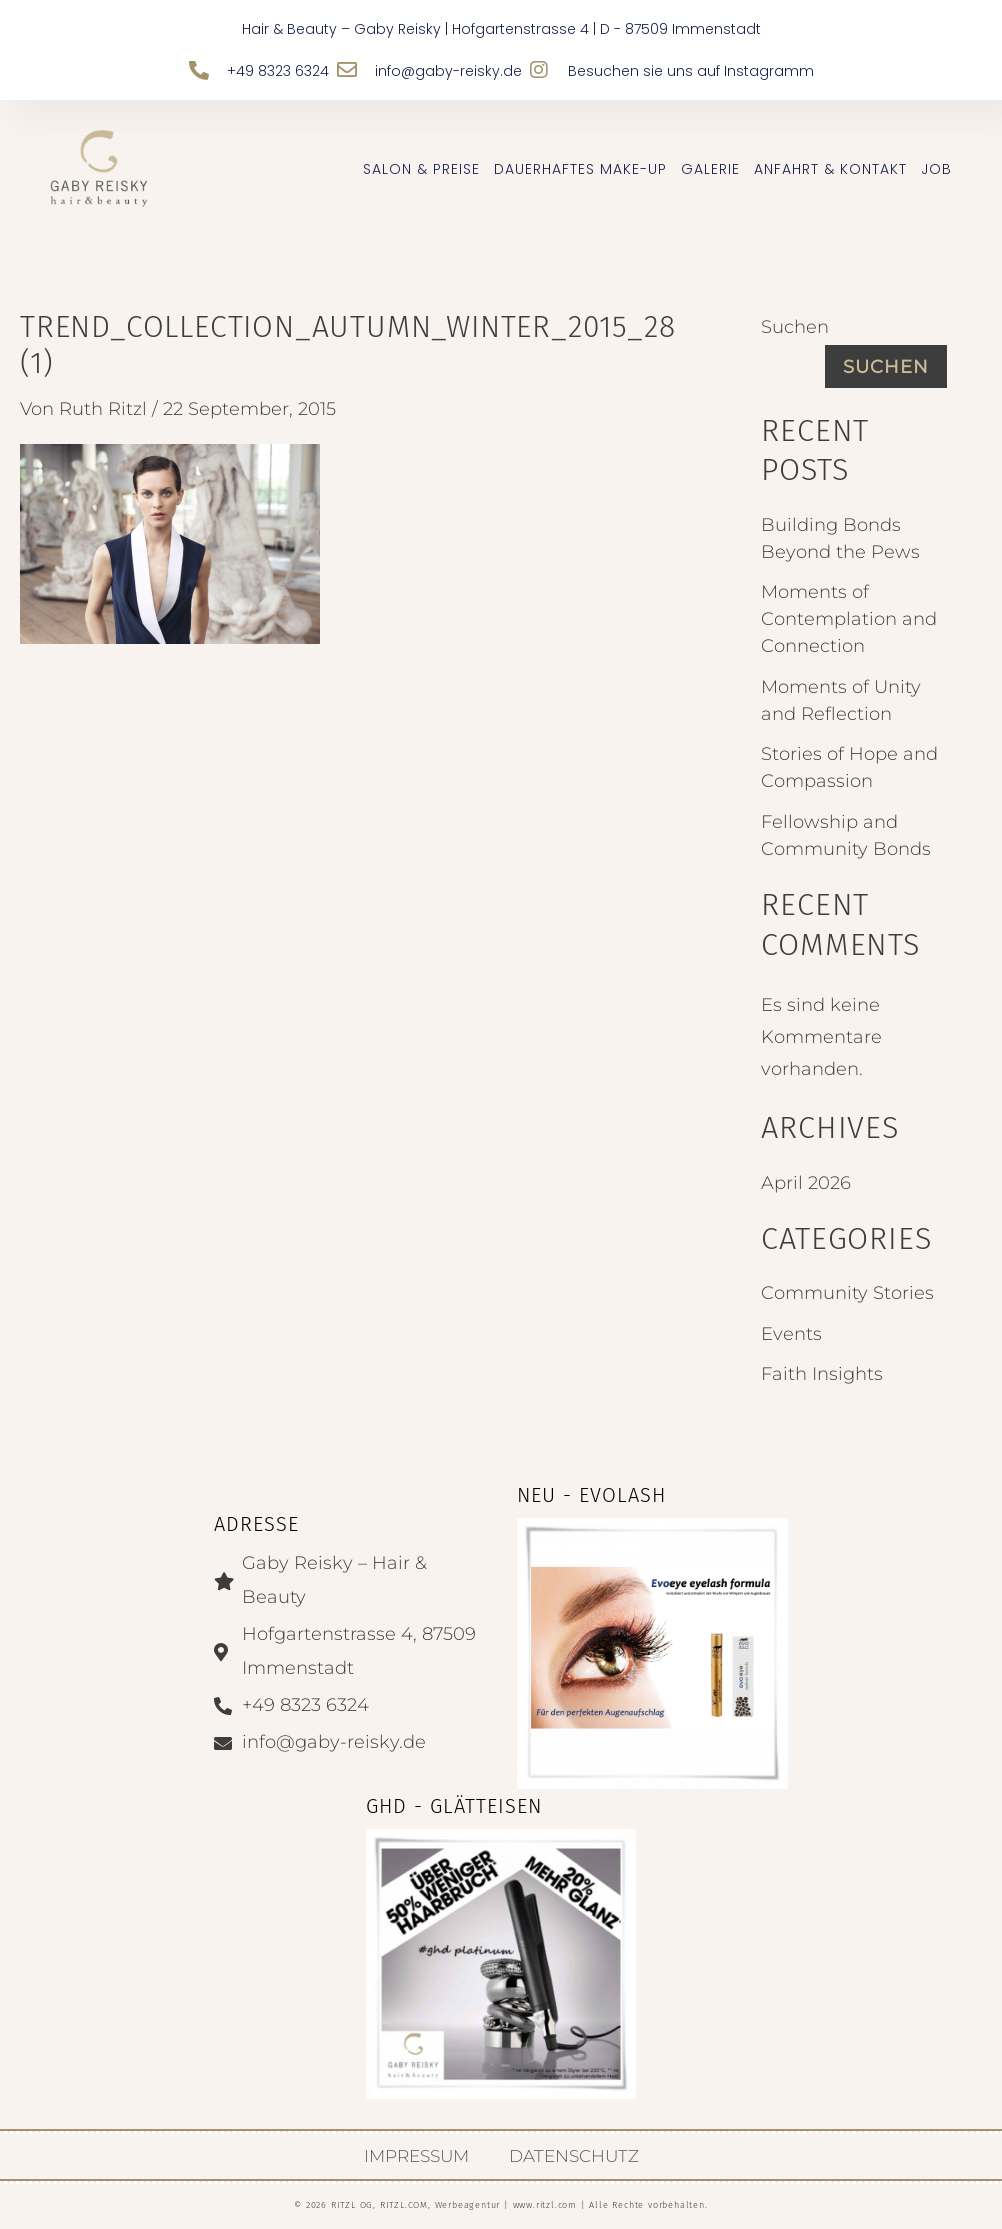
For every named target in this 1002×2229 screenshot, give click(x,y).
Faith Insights (822, 1374)
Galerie (710, 169)
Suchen (795, 327)
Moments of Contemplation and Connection (849, 619)
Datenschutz (574, 2156)
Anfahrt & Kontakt (830, 169)
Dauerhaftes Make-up (580, 169)
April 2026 (806, 1183)
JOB (936, 169)
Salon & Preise (421, 169)
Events (791, 1334)
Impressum (416, 2156)
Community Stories (847, 1293)
